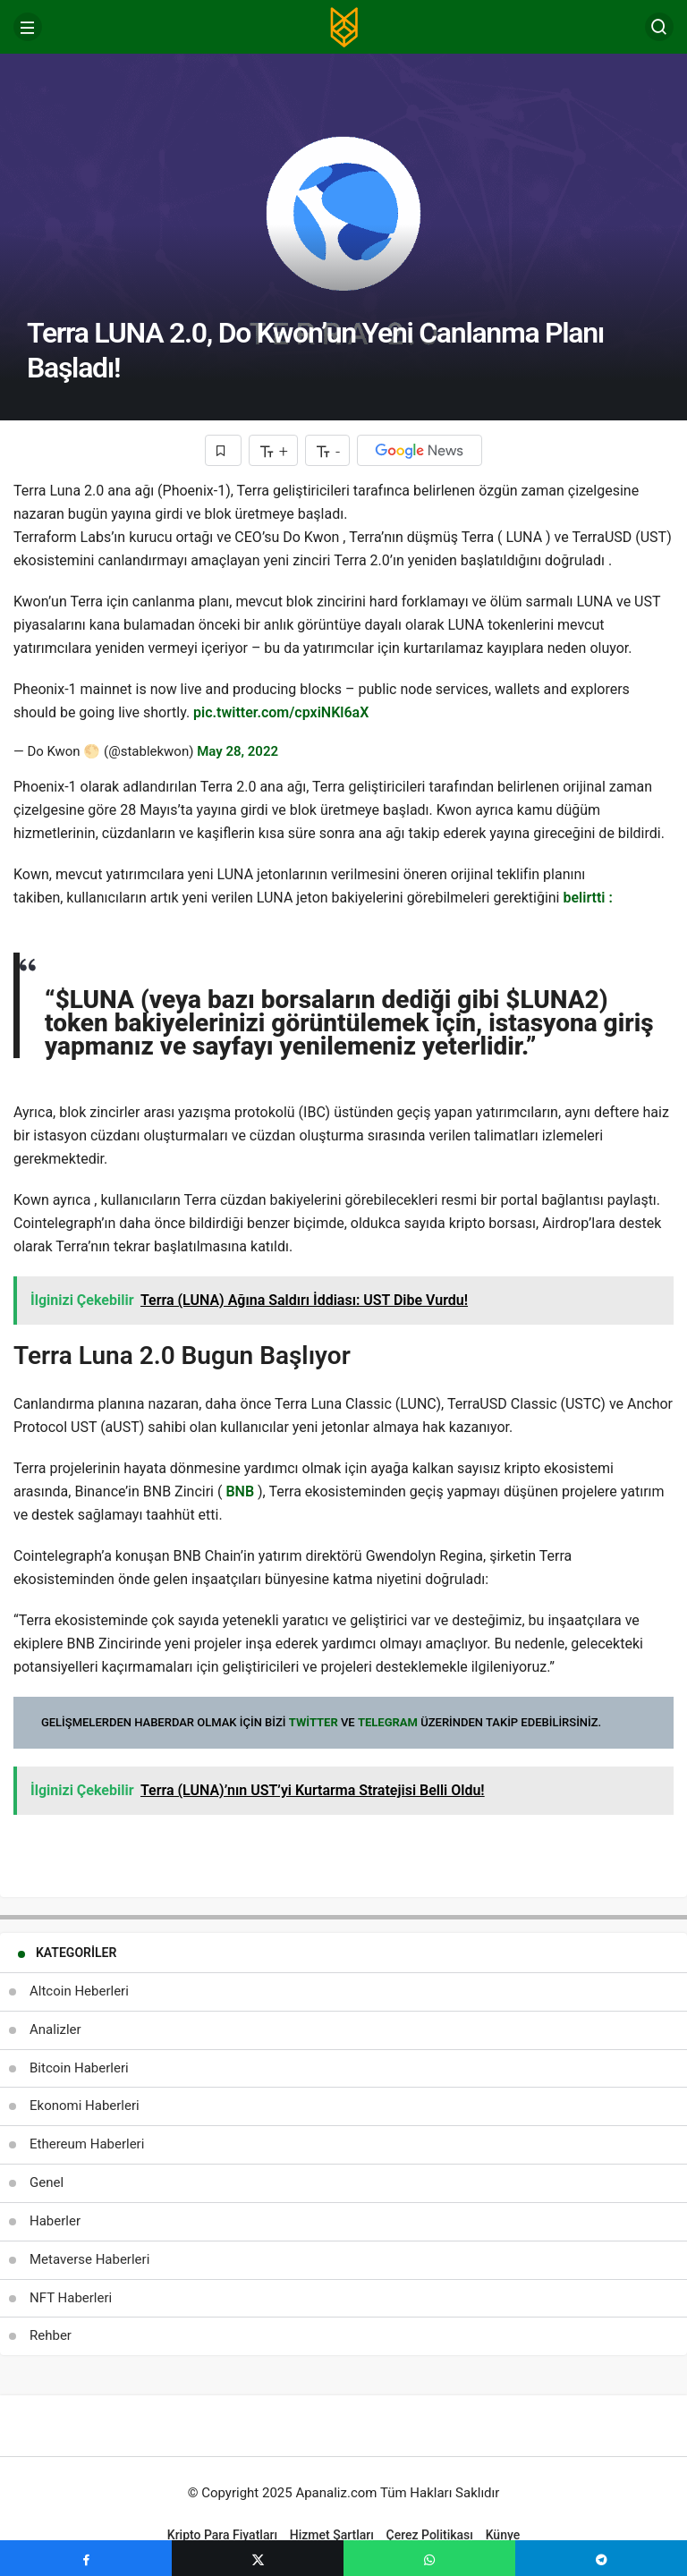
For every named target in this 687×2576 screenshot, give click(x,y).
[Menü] (27, 27)
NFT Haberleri (71, 2298)
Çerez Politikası (429, 2535)
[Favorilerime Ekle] (223, 450)
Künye (503, 2535)
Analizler (55, 2029)
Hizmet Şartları (332, 2535)
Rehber (51, 2335)
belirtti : (587, 897)
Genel (47, 2182)
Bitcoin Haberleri (79, 2068)
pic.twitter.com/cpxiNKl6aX (281, 712)
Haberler (55, 2221)
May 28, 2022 (237, 751)
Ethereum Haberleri (87, 2144)
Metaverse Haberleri (89, 2259)
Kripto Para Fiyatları (222, 2535)
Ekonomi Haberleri (85, 2105)
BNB (239, 1491)
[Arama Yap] (659, 27)
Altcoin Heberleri (79, 1991)
